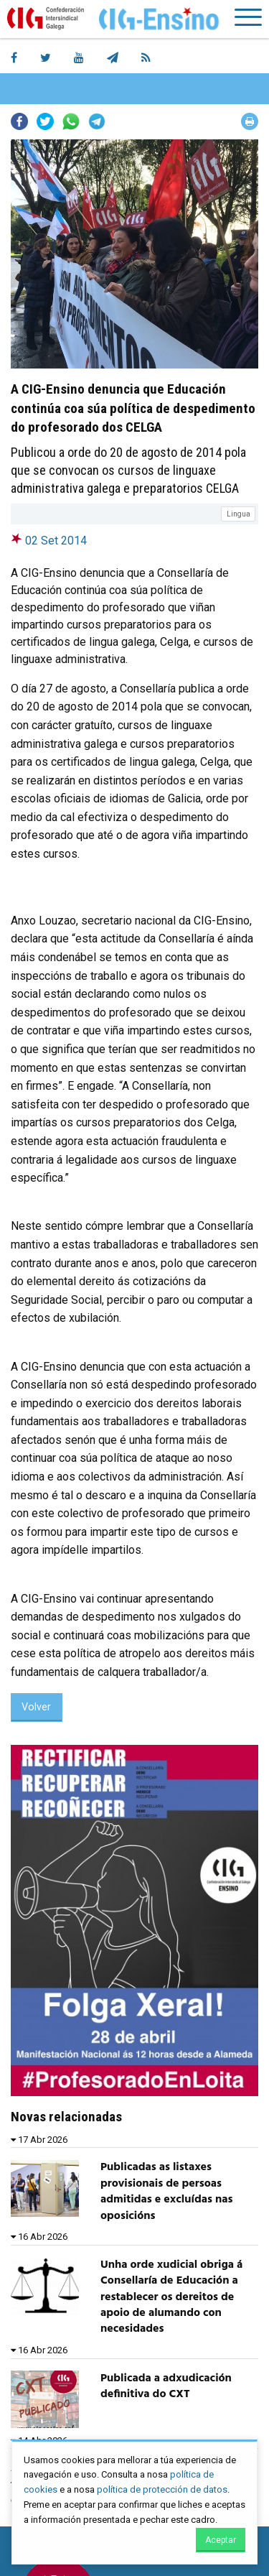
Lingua (238, 514)
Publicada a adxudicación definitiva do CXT (166, 2386)
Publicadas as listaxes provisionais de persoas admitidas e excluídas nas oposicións (166, 2191)
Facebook (19, 121)
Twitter (45, 121)
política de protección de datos (162, 2489)
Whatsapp (71, 121)
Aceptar (220, 2540)
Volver (36, 1707)
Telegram (96, 121)
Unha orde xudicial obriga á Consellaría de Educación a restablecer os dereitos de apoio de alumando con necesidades (171, 2297)
